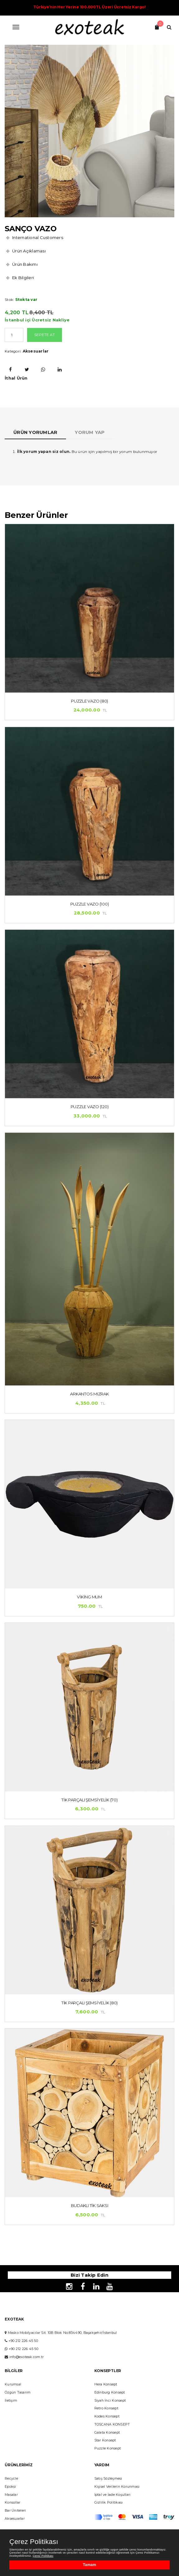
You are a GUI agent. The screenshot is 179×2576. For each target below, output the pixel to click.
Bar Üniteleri (15, 2511)
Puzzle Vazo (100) (89, 903)
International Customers (37, 237)
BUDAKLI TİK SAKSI (89, 2205)
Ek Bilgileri (23, 277)
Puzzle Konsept (107, 2448)
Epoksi (10, 2487)
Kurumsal (13, 2384)
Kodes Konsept (107, 2416)
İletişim (11, 2401)
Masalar (11, 2495)
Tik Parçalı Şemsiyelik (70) (89, 1799)
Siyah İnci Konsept (110, 2401)
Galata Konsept (107, 2433)
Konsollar (12, 2502)
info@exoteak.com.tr (26, 2357)
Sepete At (44, 334)
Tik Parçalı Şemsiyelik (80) (89, 2002)
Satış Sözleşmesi (108, 2479)
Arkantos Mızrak (89, 1393)
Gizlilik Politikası (108, 2502)
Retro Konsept (106, 2408)
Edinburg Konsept (109, 2392)
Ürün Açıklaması (29, 250)
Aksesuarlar (36, 351)
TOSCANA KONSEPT (112, 2424)
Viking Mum (89, 1596)
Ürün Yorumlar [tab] (35, 432)
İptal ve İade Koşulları (112, 2495)
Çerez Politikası (33, 2542)
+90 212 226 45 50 (23, 2341)
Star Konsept (105, 2440)
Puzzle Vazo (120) (90, 1106)
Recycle (11, 2479)
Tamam (89, 2565)
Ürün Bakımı (25, 264)
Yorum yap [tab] (90, 432)
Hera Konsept (105, 2384)
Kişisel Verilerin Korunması (117, 2487)
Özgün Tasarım (18, 2392)
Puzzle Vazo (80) (89, 700)
